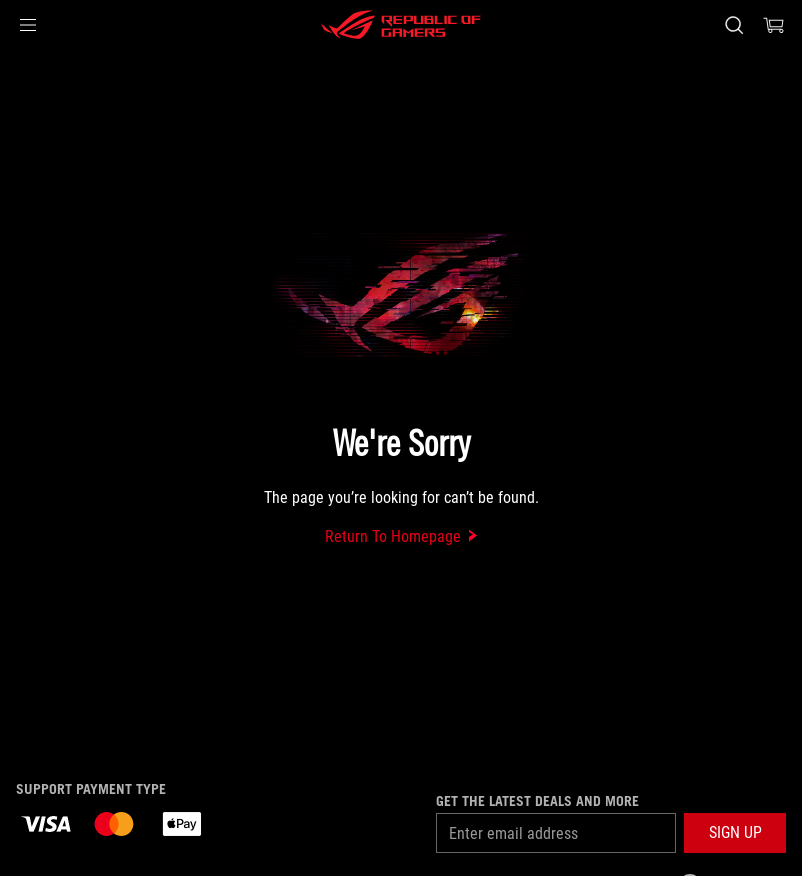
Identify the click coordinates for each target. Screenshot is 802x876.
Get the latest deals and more (537, 801)
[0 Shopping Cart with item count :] (774, 25)
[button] (28, 25)
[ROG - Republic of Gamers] (401, 25)
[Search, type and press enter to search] (734, 25)
